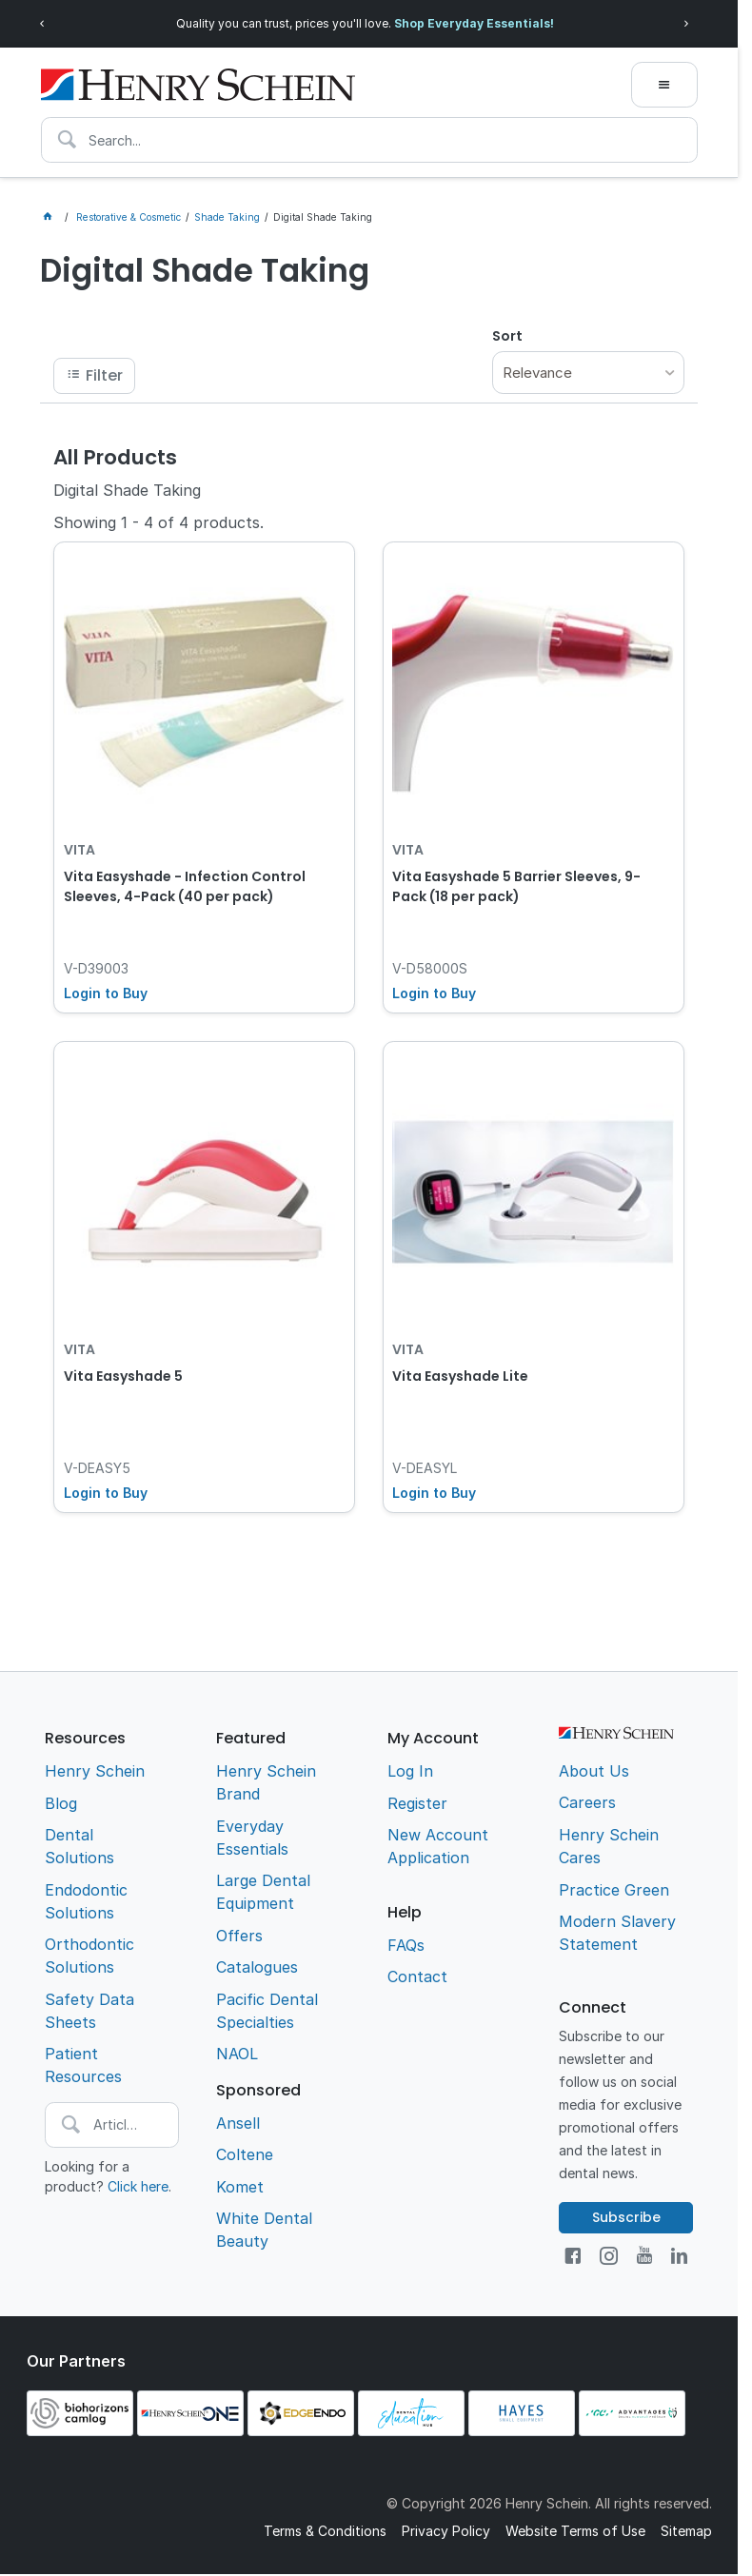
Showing (158, 522)
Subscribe (626, 2217)
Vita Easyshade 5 (123, 1376)
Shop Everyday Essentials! (474, 23)
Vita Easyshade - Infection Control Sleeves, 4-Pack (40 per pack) (185, 886)
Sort (507, 335)
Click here (138, 2186)
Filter (104, 375)
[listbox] (588, 372)
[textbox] (369, 140)
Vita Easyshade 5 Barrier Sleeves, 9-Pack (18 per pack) (516, 886)
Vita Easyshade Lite (460, 1376)
